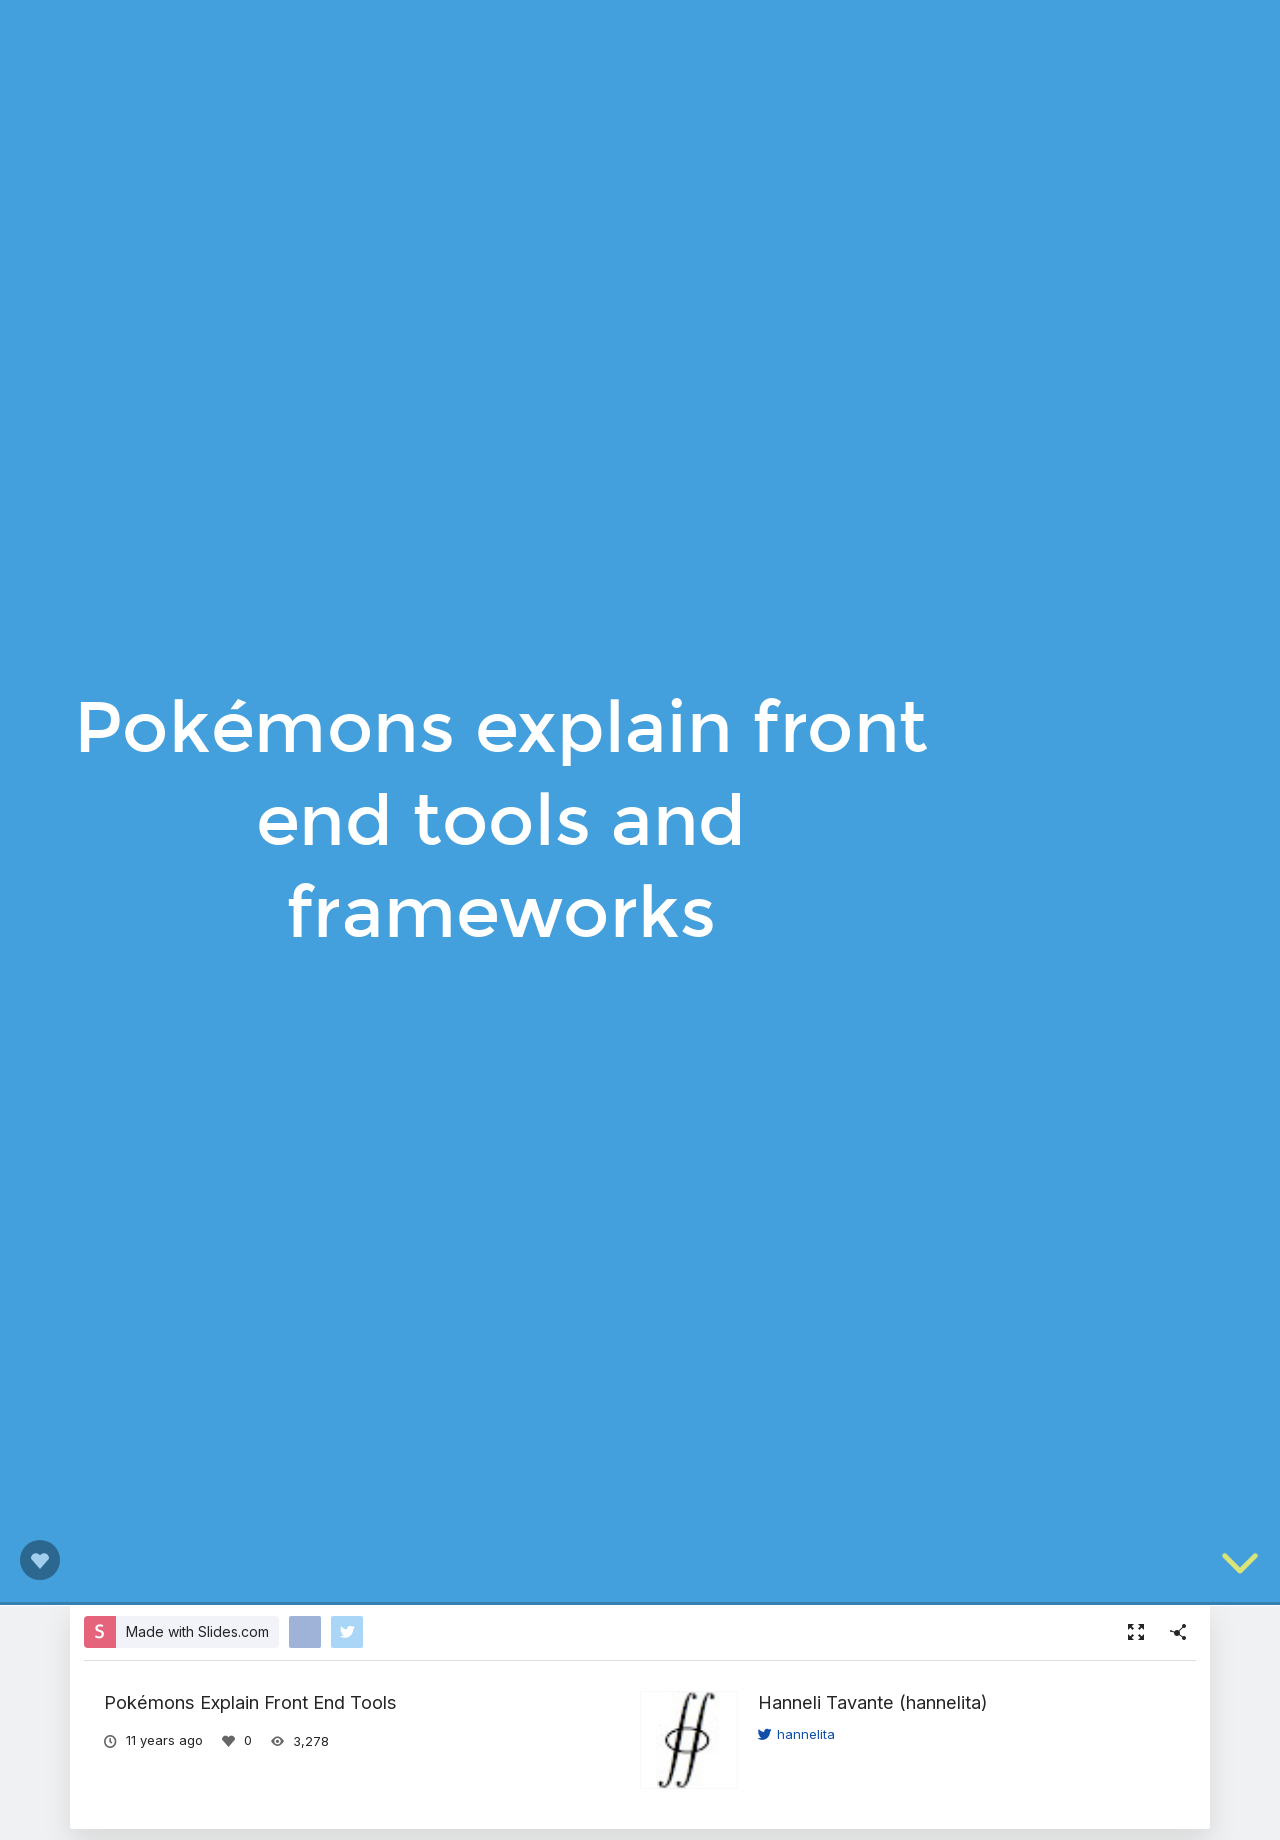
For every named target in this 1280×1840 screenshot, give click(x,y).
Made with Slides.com (197, 1631)
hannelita (796, 1734)
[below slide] (1240, 1567)
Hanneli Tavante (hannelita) (873, 1702)
